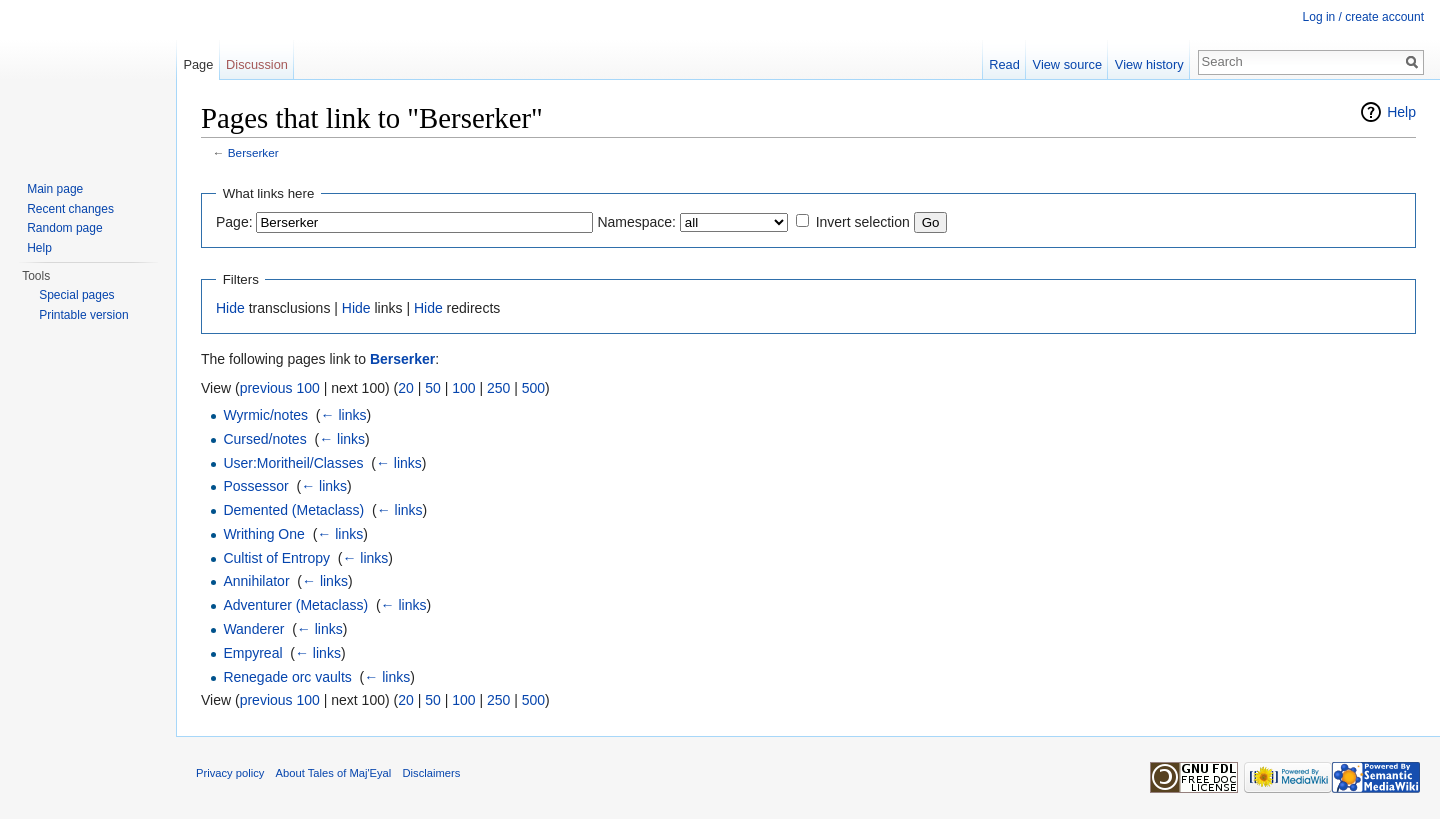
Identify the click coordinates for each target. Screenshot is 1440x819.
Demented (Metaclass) (293, 510)
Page (198, 64)
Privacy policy (230, 773)
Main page (55, 189)
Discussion (257, 64)
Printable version (83, 315)
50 (433, 388)
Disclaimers (432, 773)
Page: (234, 222)
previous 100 (280, 388)
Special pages (76, 295)
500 (533, 388)
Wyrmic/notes (265, 415)
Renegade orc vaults (287, 677)
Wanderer (253, 629)
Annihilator (256, 581)
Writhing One (263, 534)
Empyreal (252, 653)
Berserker (253, 152)
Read (1004, 64)
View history (1149, 64)
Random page (64, 228)
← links (344, 415)
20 (406, 388)
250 (498, 388)
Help (1401, 112)
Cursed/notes (264, 439)
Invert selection (863, 222)
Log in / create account (1363, 17)
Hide (230, 308)
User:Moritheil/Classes (293, 463)
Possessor (255, 486)
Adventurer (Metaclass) (295, 605)
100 (463, 388)
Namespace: (636, 222)
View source (1067, 64)
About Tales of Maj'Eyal (334, 773)
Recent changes (70, 209)
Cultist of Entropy (276, 558)
